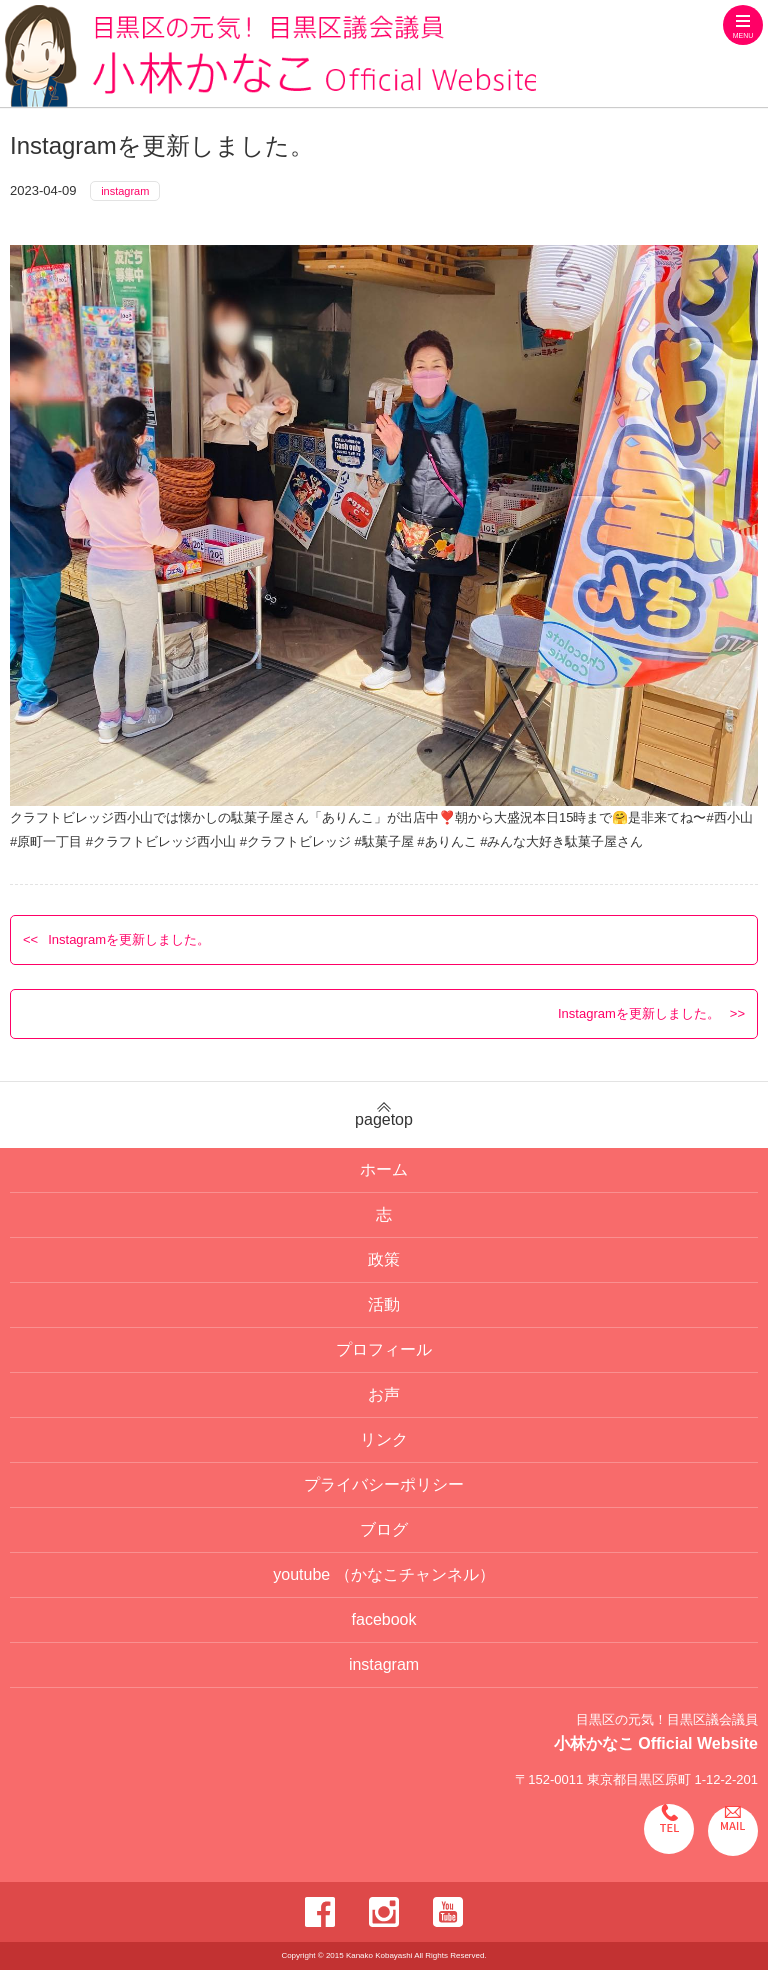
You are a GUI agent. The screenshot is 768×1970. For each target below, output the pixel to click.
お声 (384, 1394)
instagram (125, 191)
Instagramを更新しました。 (129, 939)
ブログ (384, 1529)
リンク (384, 1439)
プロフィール (384, 1349)
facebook (384, 1619)
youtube (383, 1574)
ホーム (384, 1169)
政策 (384, 1259)
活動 (384, 1304)
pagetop (384, 1115)
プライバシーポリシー (384, 1484)
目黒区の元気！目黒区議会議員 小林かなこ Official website (270, 56)
